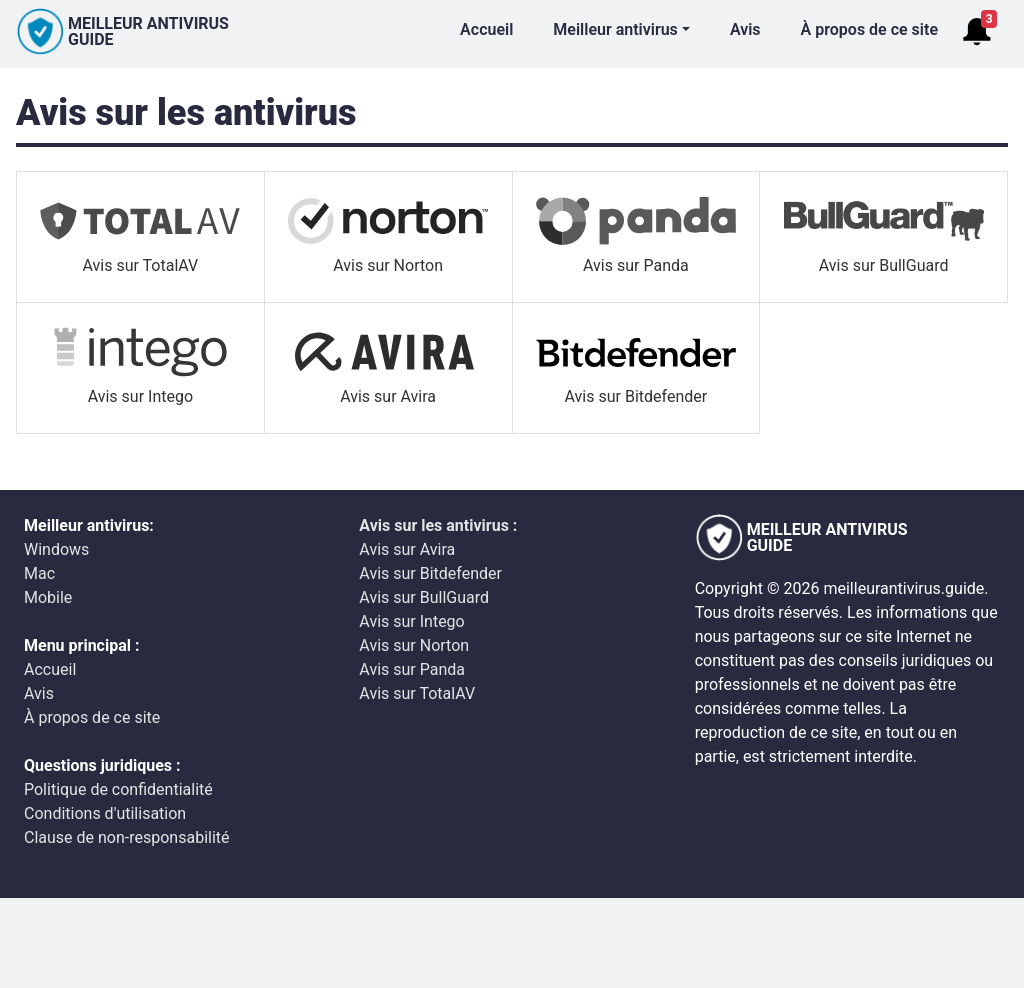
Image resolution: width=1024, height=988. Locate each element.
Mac (39, 573)
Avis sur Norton (414, 645)
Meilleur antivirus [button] (615, 29)
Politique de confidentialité (118, 789)
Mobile (48, 597)
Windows (56, 549)
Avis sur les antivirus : (438, 525)
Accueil (486, 29)
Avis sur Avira (407, 549)
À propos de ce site (869, 29)
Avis (745, 29)
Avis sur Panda (412, 669)
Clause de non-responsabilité (127, 837)
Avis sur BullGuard (424, 597)
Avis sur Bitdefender (430, 573)
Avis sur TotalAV (417, 693)
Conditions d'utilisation (105, 813)
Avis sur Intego (411, 621)
